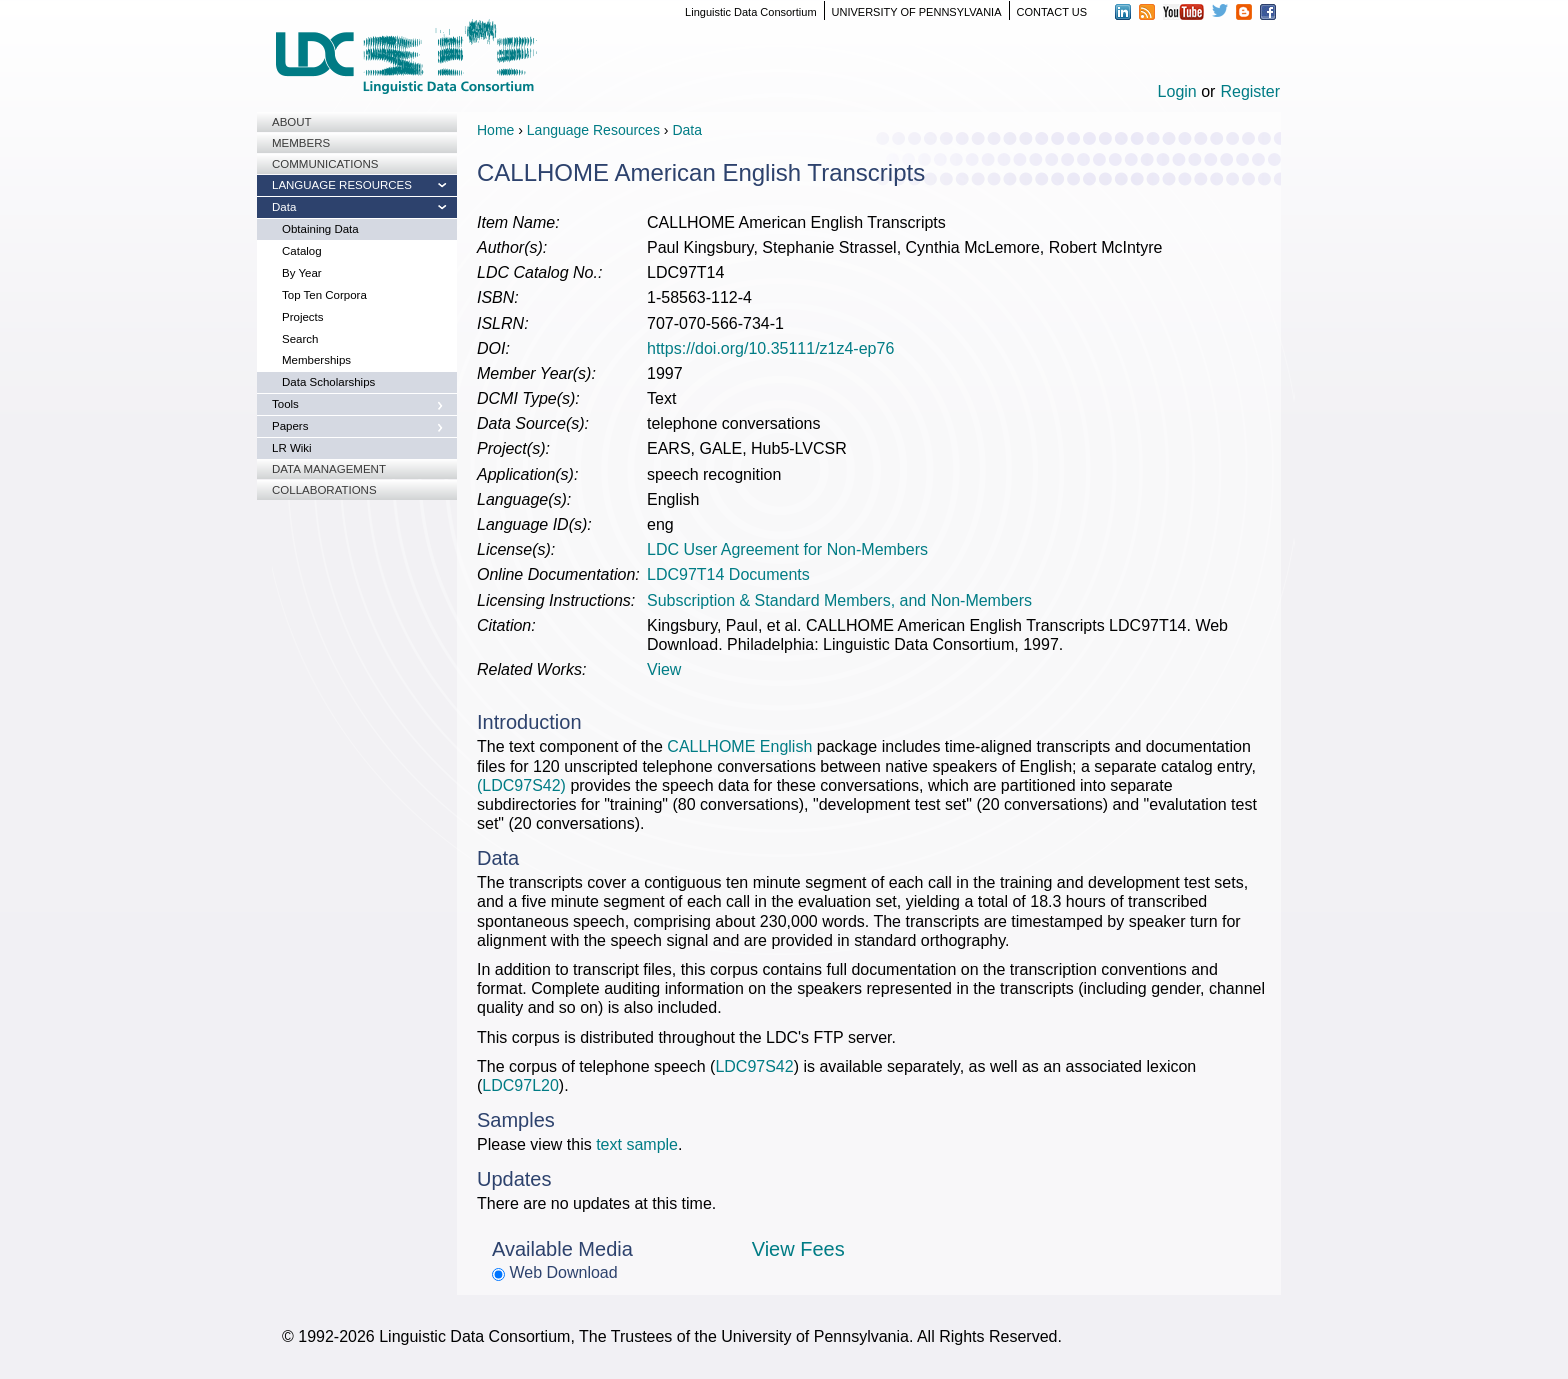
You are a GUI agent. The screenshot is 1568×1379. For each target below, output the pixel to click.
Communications (325, 164)
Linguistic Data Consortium (750, 12)
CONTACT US (1052, 12)
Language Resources (342, 185)
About (292, 122)
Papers (290, 426)
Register (1250, 91)
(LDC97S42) (521, 785)
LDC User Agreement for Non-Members (787, 549)
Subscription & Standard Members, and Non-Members (839, 600)
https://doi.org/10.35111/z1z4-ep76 (770, 348)
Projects (303, 317)
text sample (637, 1144)
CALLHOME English (739, 746)
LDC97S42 (754, 1066)
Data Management (329, 469)
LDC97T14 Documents (728, 574)
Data (284, 207)
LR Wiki (292, 448)
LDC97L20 (520, 1085)
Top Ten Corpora (324, 295)
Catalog (302, 251)
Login (1177, 91)
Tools (285, 404)
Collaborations (324, 490)
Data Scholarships (328, 382)
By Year (302, 273)
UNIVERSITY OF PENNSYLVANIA (917, 12)
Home (495, 130)
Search (300, 339)
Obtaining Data (320, 229)
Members (301, 143)
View (664, 669)
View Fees (798, 1249)
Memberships (316, 360)
